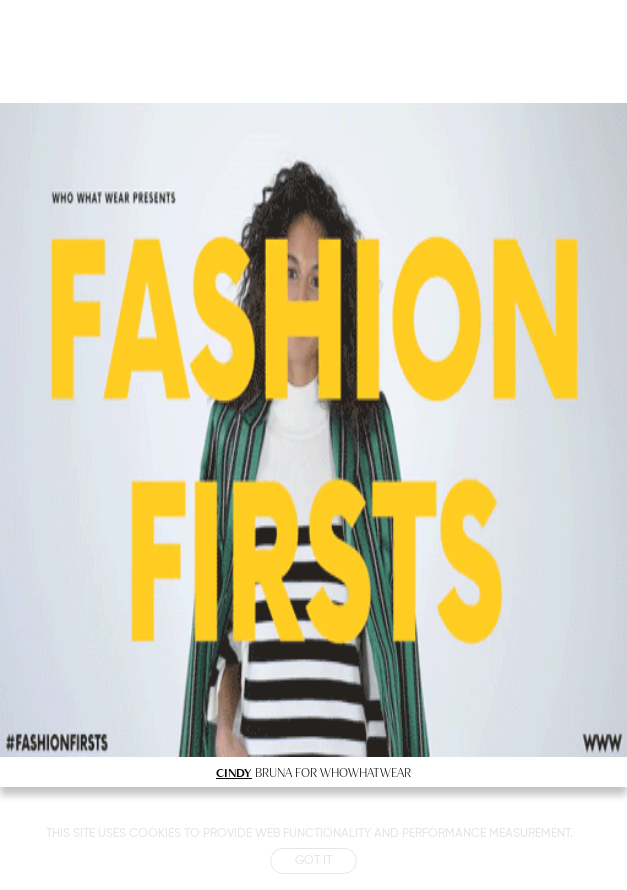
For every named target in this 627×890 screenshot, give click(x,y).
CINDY (234, 772)
